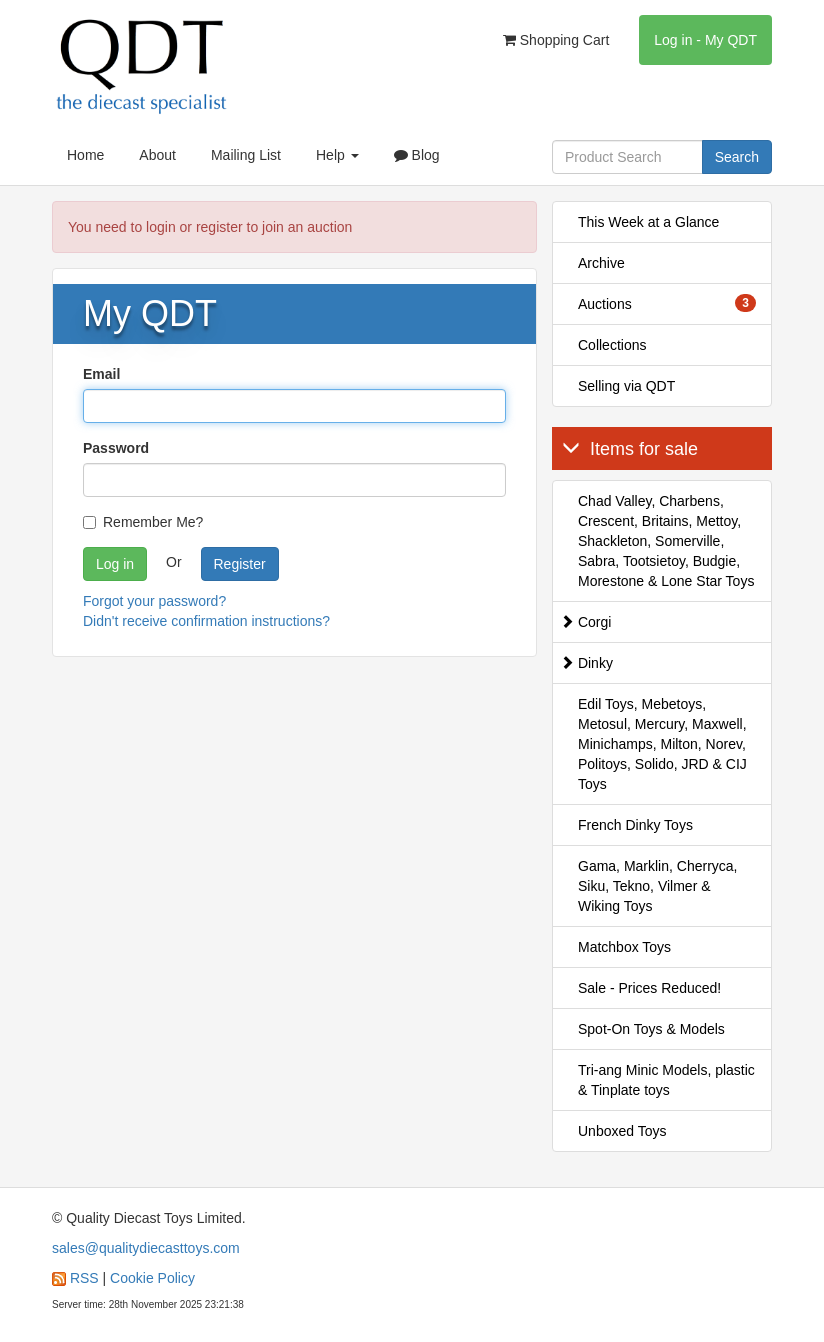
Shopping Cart (556, 40)
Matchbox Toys (624, 947)
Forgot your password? (154, 601)
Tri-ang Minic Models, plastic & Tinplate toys (666, 1080)
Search (737, 157)
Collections (612, 345)
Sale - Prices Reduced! (649, 988)
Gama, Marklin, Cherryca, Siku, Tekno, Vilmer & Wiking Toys (657, 886)
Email (101, 374)
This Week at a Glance (648, 222)
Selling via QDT (626, 386)
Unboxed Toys (622, 1131)
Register (240, 564)
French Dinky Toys (635, 825)
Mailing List (246, 155)
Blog (417, 155)
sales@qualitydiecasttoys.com (146, 1248)
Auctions (667, 303)
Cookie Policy (152, 1278)
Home (85, 155)
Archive (601, 263)
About (157, 155)
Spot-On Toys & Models (651, 1029)
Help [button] (337, 155)
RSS (84, 1278)
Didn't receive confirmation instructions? (206, 621)
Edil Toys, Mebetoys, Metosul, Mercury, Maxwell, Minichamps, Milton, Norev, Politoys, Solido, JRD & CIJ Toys (662, 744)
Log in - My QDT (705, 40)
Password (116, 448)
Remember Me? (143, 522)
